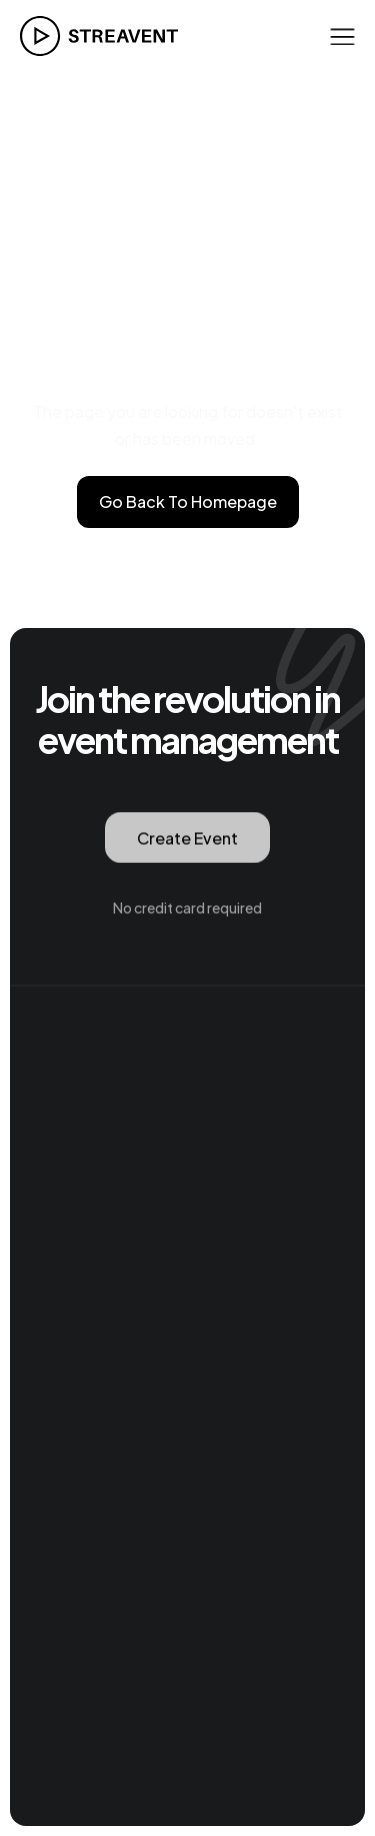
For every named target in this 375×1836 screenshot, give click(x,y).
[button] (342, 35)
